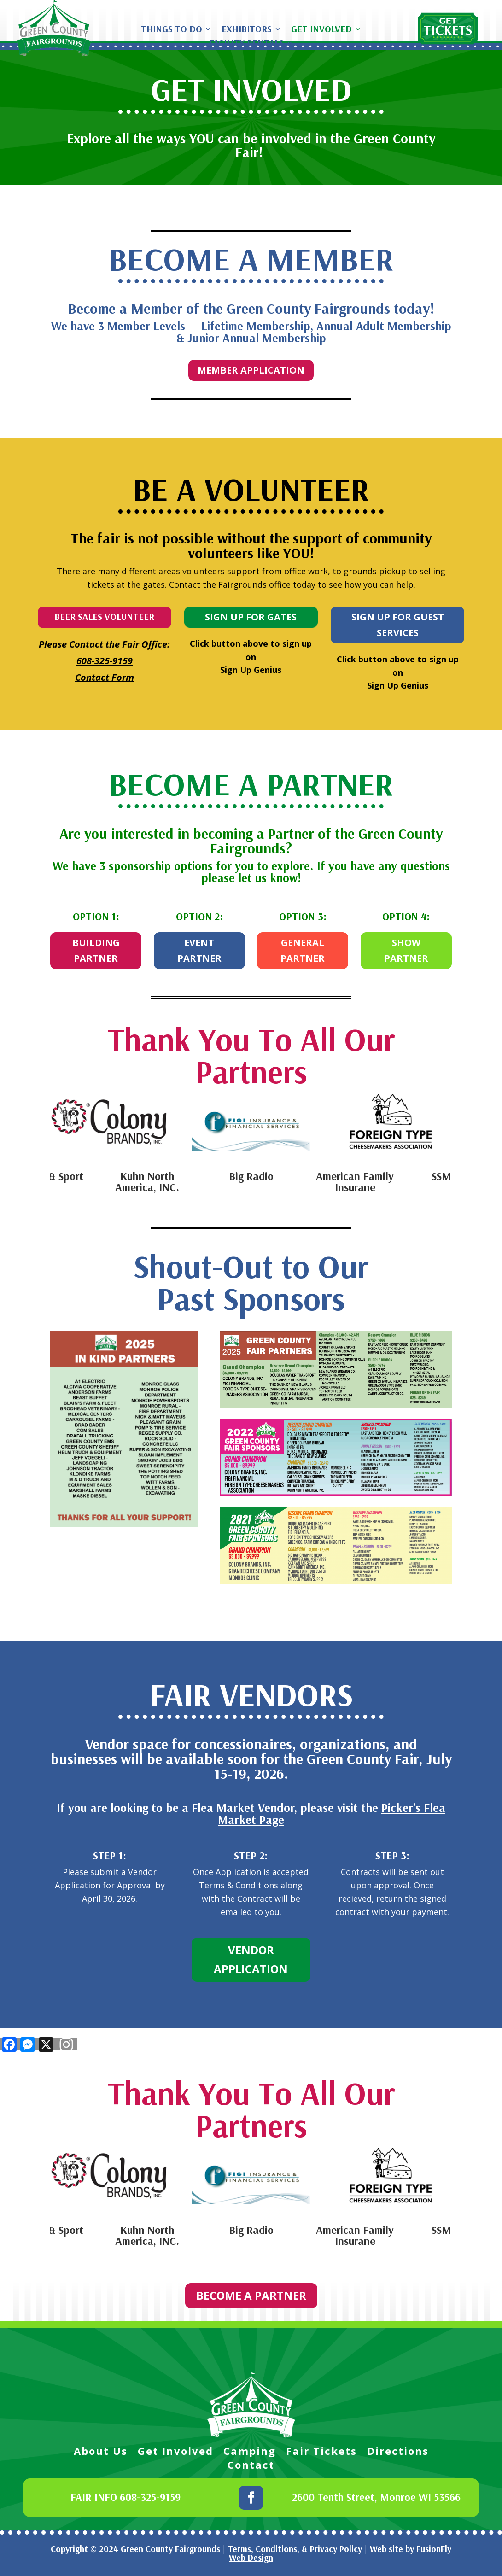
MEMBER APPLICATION (251, 370)
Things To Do (171, 30)
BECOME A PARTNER (251, 2295)
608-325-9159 (104, 660)
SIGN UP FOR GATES (251, 617)
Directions (398, 2452)
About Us (101, 2452)
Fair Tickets (321, 2452)
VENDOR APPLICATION (251, 1959)
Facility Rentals (246, 44)
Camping (249, 2452)
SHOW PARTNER (406, 950)
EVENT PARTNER (199, 950)
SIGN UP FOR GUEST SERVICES (397, 625)
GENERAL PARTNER (302, 950)
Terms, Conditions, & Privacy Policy (295, 2548)
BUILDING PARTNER (96, 950)
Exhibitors (247, 30)
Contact (251, 2466)
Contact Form (104, 677)
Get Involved (321, 30)
